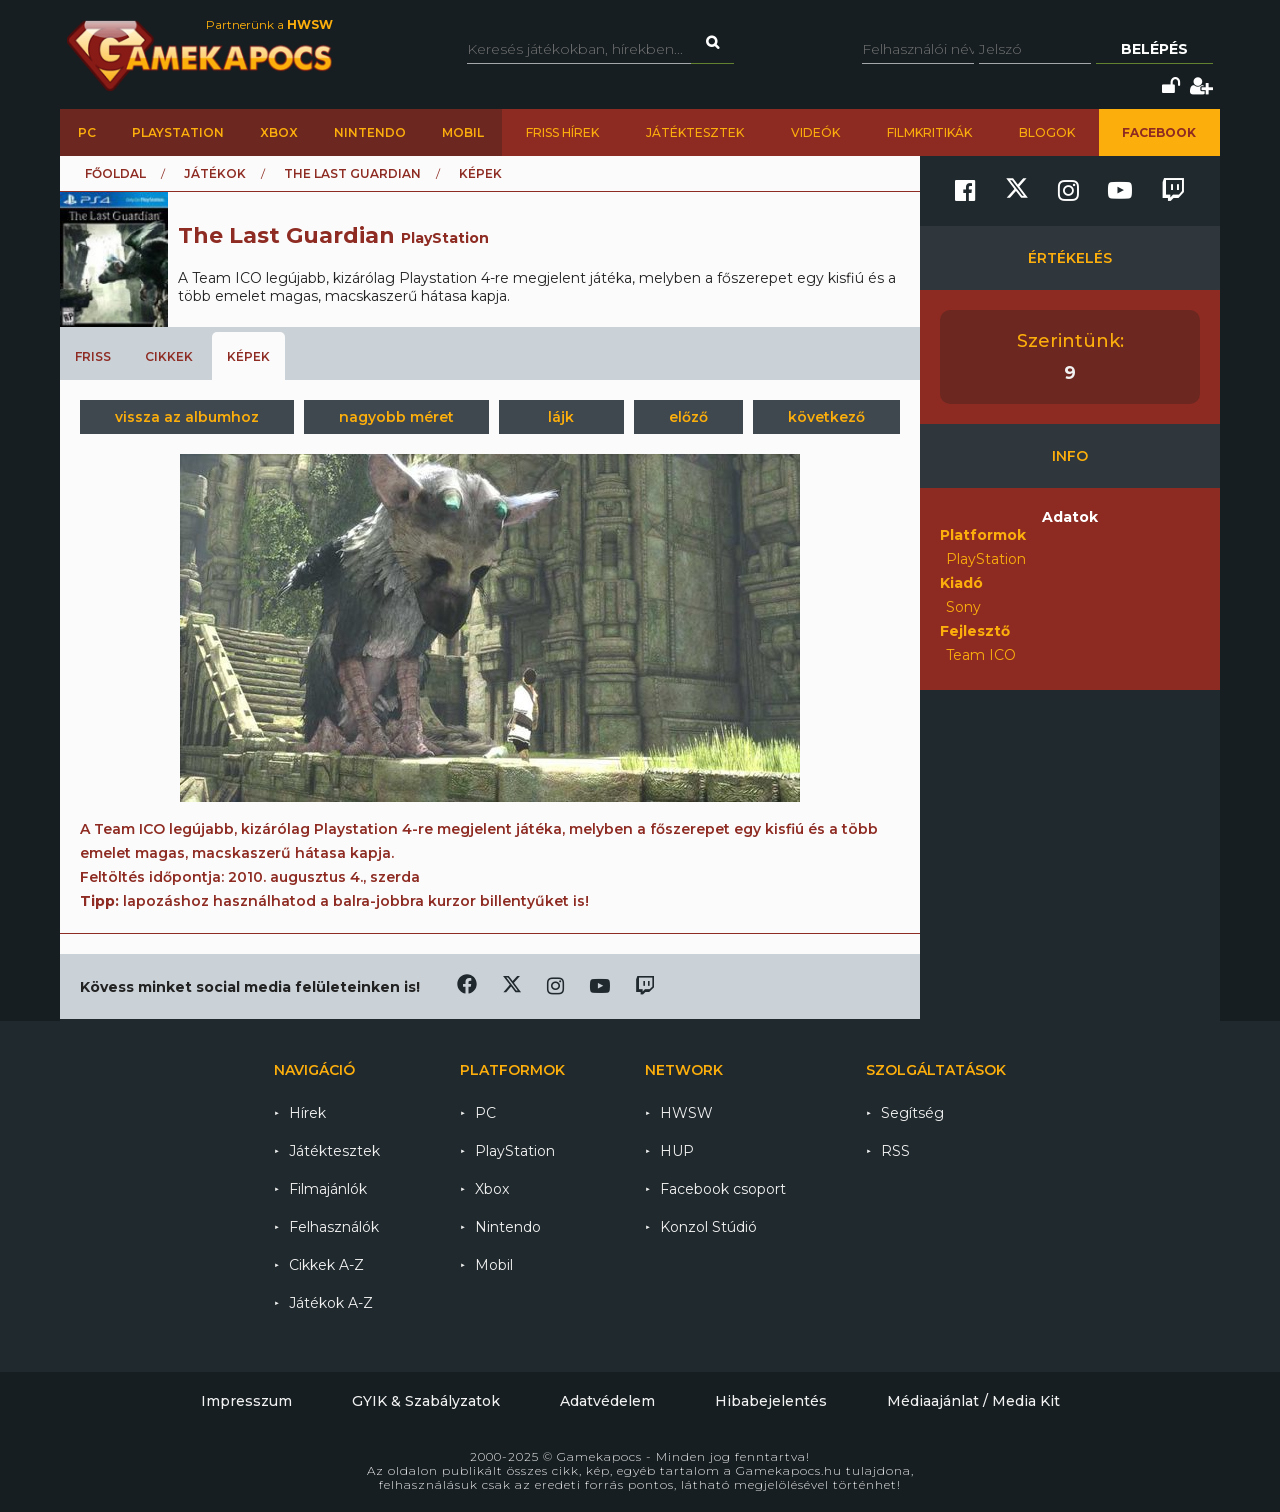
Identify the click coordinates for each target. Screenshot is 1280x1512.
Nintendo (370, 132)
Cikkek (169, 356)
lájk (561, 417)
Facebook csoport (723, 1189)
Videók (815, 132)
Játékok (215, 173)
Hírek (307, 1113)
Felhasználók (334, 1227)
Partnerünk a (269, 24)
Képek (248, 356)
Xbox (279, 132)
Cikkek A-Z (326, 1265)
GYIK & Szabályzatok (426, 1401)
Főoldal (115, 173)
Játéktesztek (695, 132)
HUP (677, 1151)
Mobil (463, 132)
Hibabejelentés (771, 1401)
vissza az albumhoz (187, 417)
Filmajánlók (328, 1189)
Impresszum (246, 1401)
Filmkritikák (929, 132)
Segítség (912, 1113)
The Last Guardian (352, 173)
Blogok (1047, 132)
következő (826, 417)
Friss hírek (562, 132)
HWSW (686, 1113)
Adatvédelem (607, 1401)
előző (688, 417)
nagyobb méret (396, 417)
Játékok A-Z (331, 1303)
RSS (895, 1151)
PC (87, 132)
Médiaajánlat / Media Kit (973, 1401)
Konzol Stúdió (708, 1227)
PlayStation (178, 132)
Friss (93, 356)
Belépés (1154, 49)
